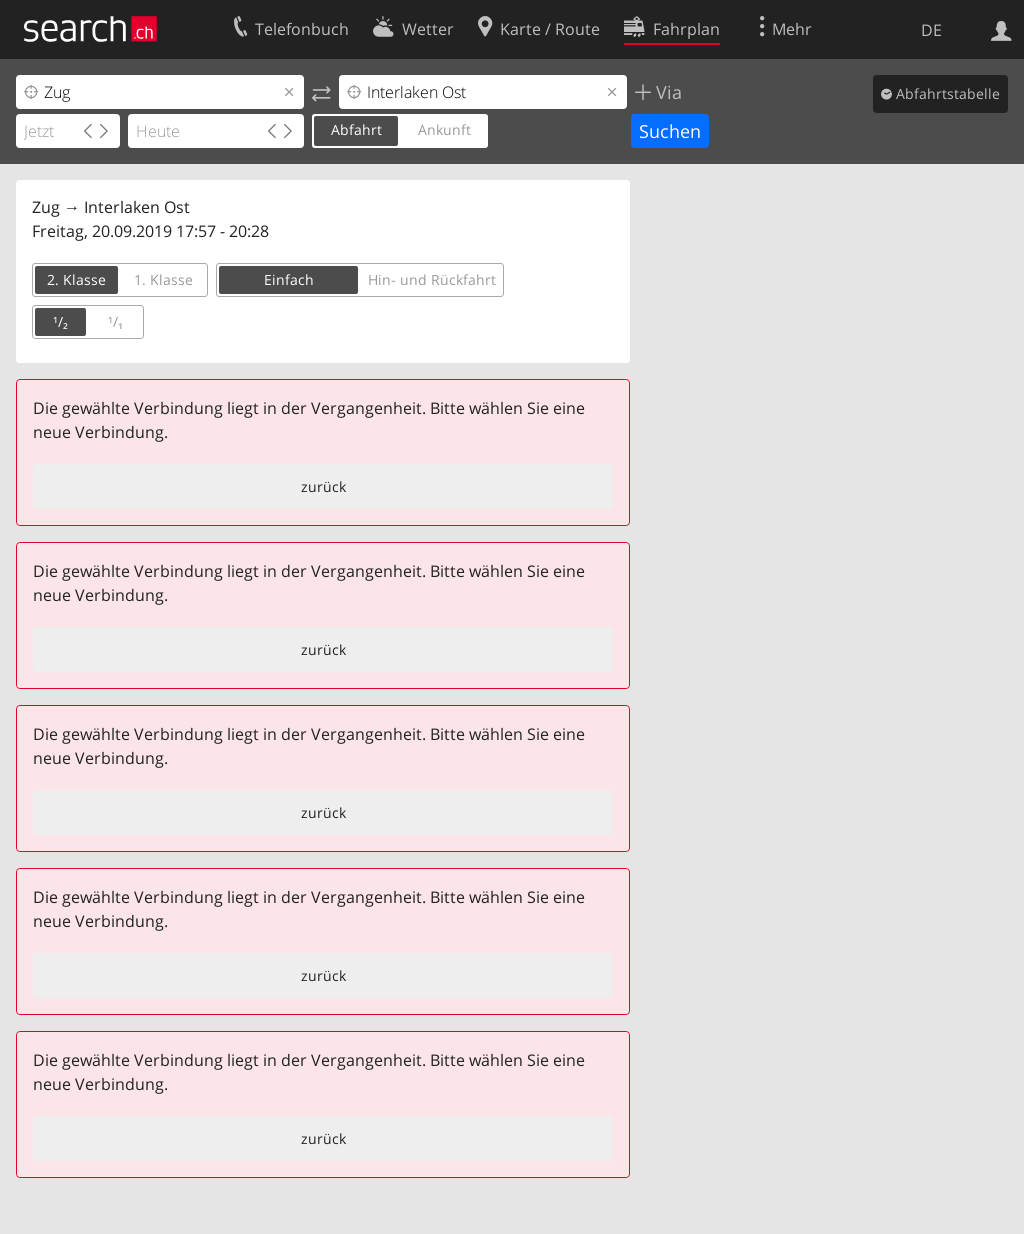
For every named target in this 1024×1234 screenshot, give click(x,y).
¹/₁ (115, 321)
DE (931, 30)
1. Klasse (163, 279)
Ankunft (444, 129)
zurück (323, 486)
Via (666, 92)
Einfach (289, 279)
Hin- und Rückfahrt (432, 279)
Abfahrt (356, 129)
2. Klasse (76, 279)
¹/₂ (60, 321)
